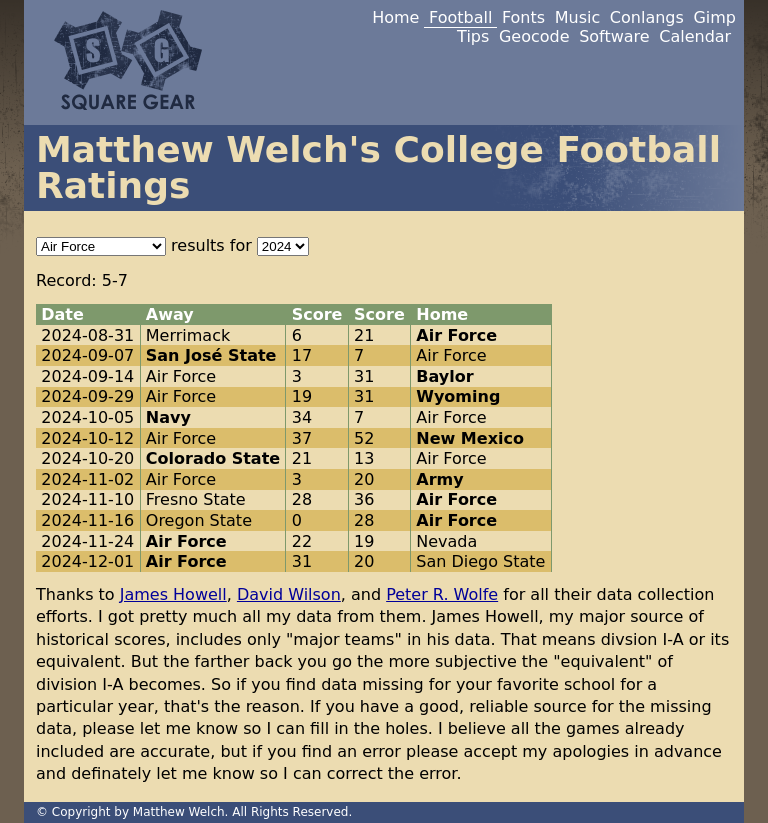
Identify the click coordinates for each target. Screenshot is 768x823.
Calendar (695, 36)
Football (460, 17)
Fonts (523, 17)
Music (578, 17)
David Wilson (289, 594)
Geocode (534, 36)
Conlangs (647, 17)
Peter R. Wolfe (442, 594)
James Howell (173, 594)
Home (395, 17)
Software (614, 36)
